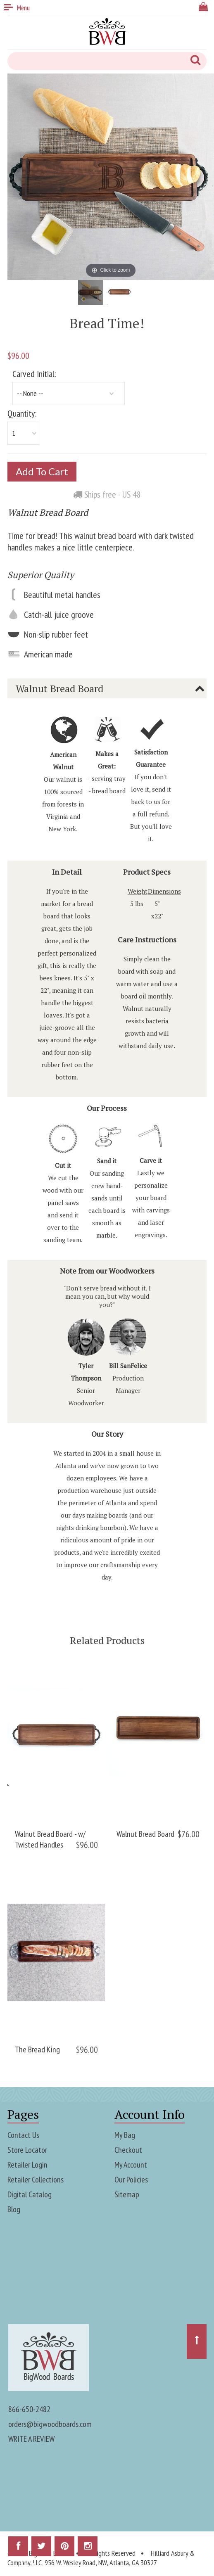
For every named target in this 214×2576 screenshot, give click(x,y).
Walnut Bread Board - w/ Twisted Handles (50, 1838)
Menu (17, 7)
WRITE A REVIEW (31, 2438)
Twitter (41, 2548)
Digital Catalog (29, 2193)
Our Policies (131, 2178)
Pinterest (64, 2548)
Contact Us (23, 2134)
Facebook (18, 2548)
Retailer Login (27, 2164)
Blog (13, 2208)
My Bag (124, 2134)
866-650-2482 (29, 2408)
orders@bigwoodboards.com (50, 2423)
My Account (130, 2164)
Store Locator (27, 2149)
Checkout (128, 2149)
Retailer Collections (35, 2178)
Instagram (87, 2548)
